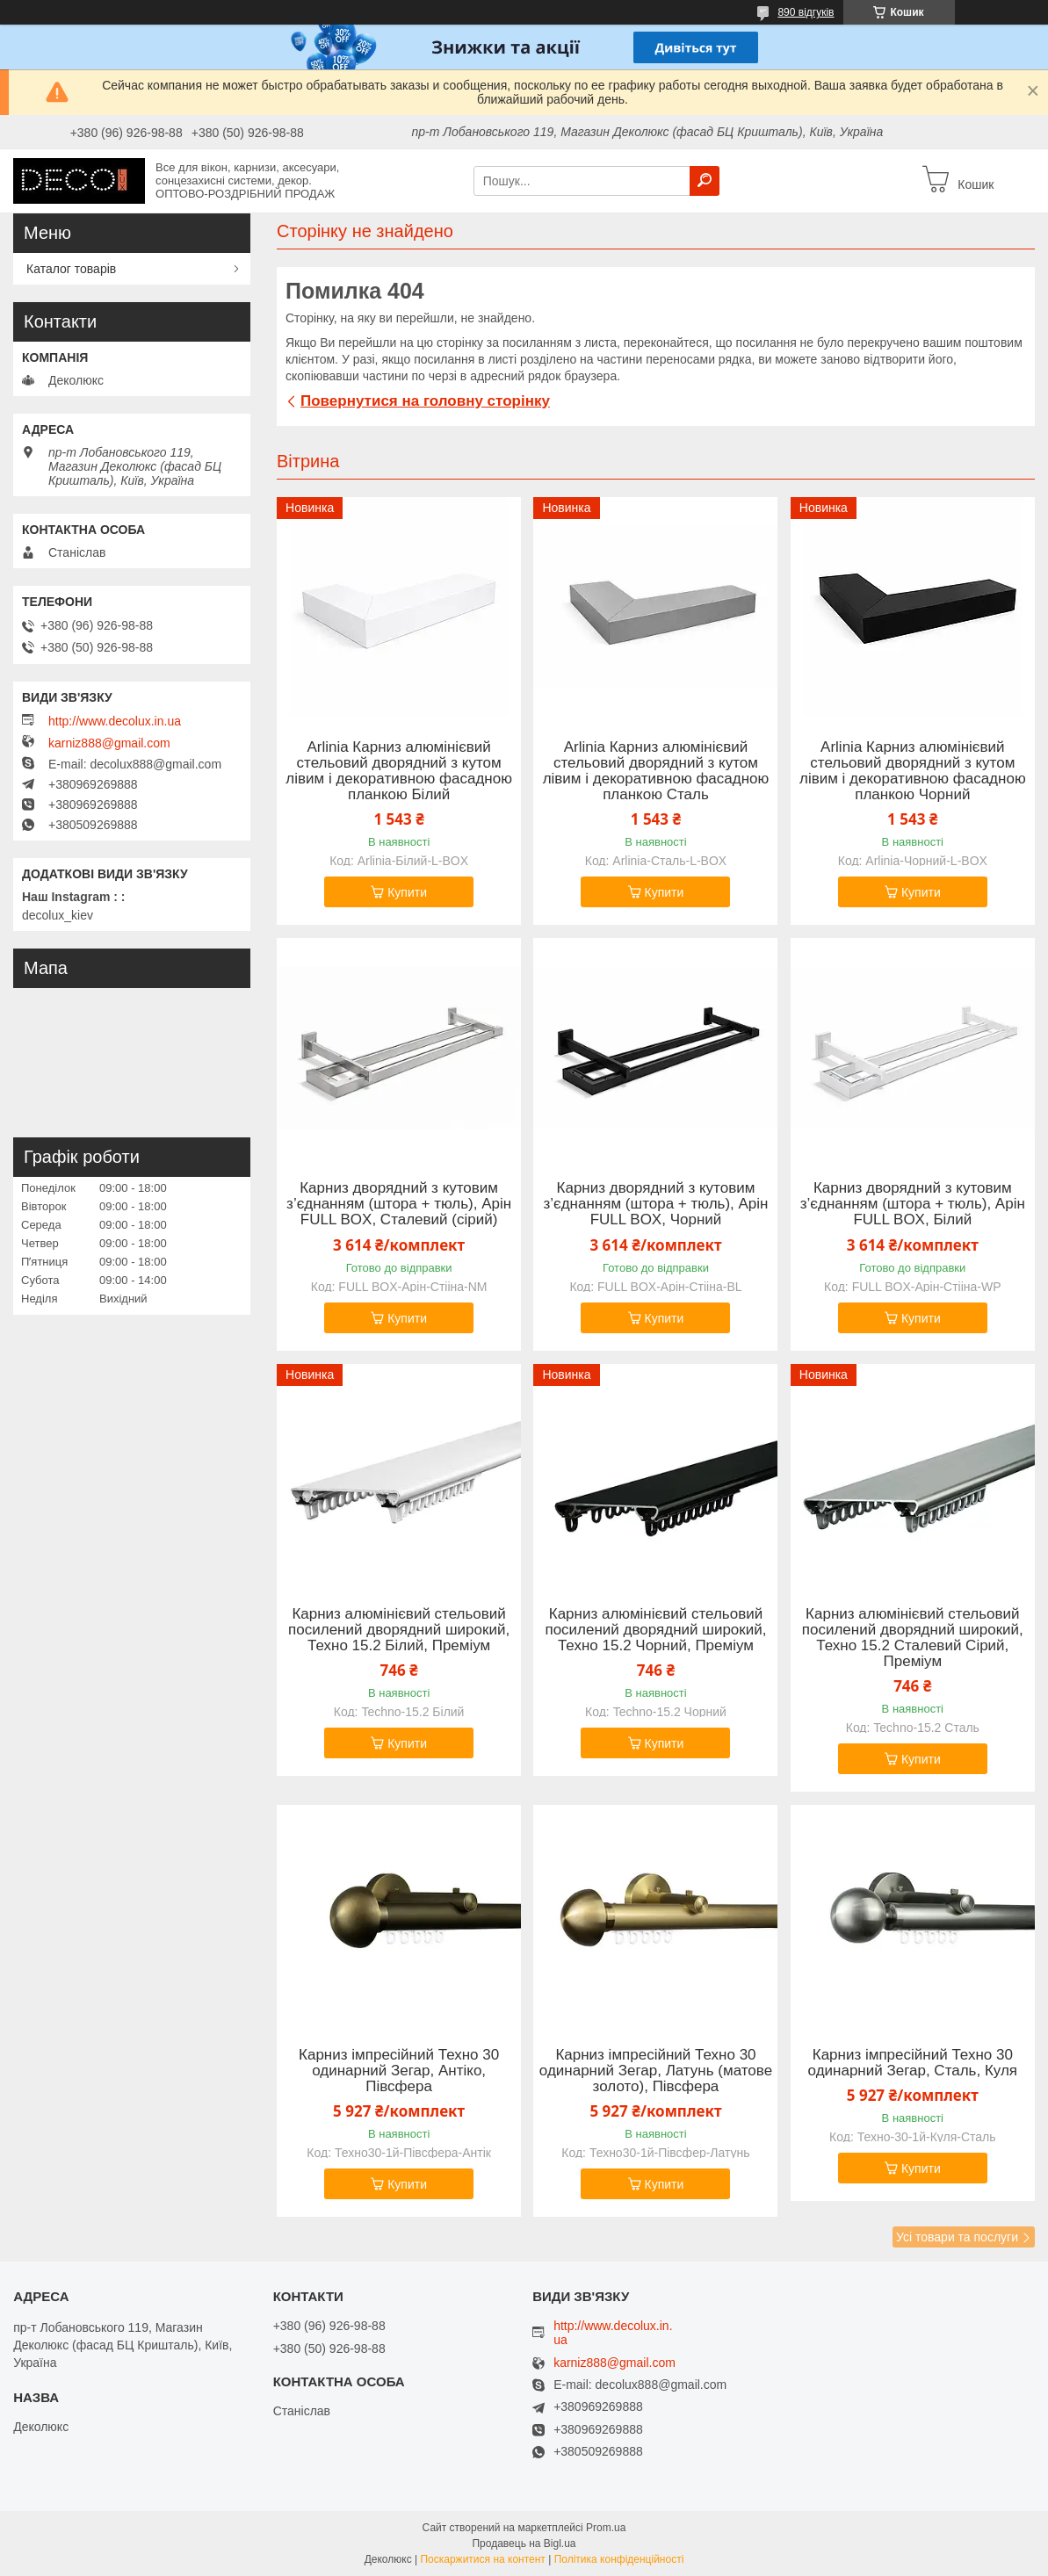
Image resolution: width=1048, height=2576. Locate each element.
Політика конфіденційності (619, 2559)
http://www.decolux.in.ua (114, 721)
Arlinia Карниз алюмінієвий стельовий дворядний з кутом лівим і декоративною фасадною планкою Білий (398, 771)
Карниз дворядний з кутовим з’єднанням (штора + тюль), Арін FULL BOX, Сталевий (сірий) (398, 1204)
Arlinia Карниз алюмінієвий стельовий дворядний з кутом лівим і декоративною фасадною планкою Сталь (656, 771)
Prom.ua (605, 2528)
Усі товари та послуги (957, 2237)
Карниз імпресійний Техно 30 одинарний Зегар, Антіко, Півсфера (399, 2071)
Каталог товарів (71, 269)
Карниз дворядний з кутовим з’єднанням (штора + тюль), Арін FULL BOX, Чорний (655, 1204)
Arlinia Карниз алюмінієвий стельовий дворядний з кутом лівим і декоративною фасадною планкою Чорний (912, 771)
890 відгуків (805, 12)
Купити (407, 892)
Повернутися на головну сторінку (425, 401)
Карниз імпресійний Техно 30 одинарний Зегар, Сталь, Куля (913, 2063)
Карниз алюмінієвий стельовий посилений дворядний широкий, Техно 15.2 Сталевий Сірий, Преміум (912, 1638)
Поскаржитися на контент (482, 2559)
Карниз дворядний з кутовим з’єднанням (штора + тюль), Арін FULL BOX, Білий (912, 1204)
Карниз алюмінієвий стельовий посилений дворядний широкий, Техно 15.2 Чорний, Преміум (655, 1630)
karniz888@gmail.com (109, 743)
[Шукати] (704, 181)
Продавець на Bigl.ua (523, 2543)
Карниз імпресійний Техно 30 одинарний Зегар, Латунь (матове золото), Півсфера (655, 2071)
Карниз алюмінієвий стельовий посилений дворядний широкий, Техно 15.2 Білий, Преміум (399, 1630)
